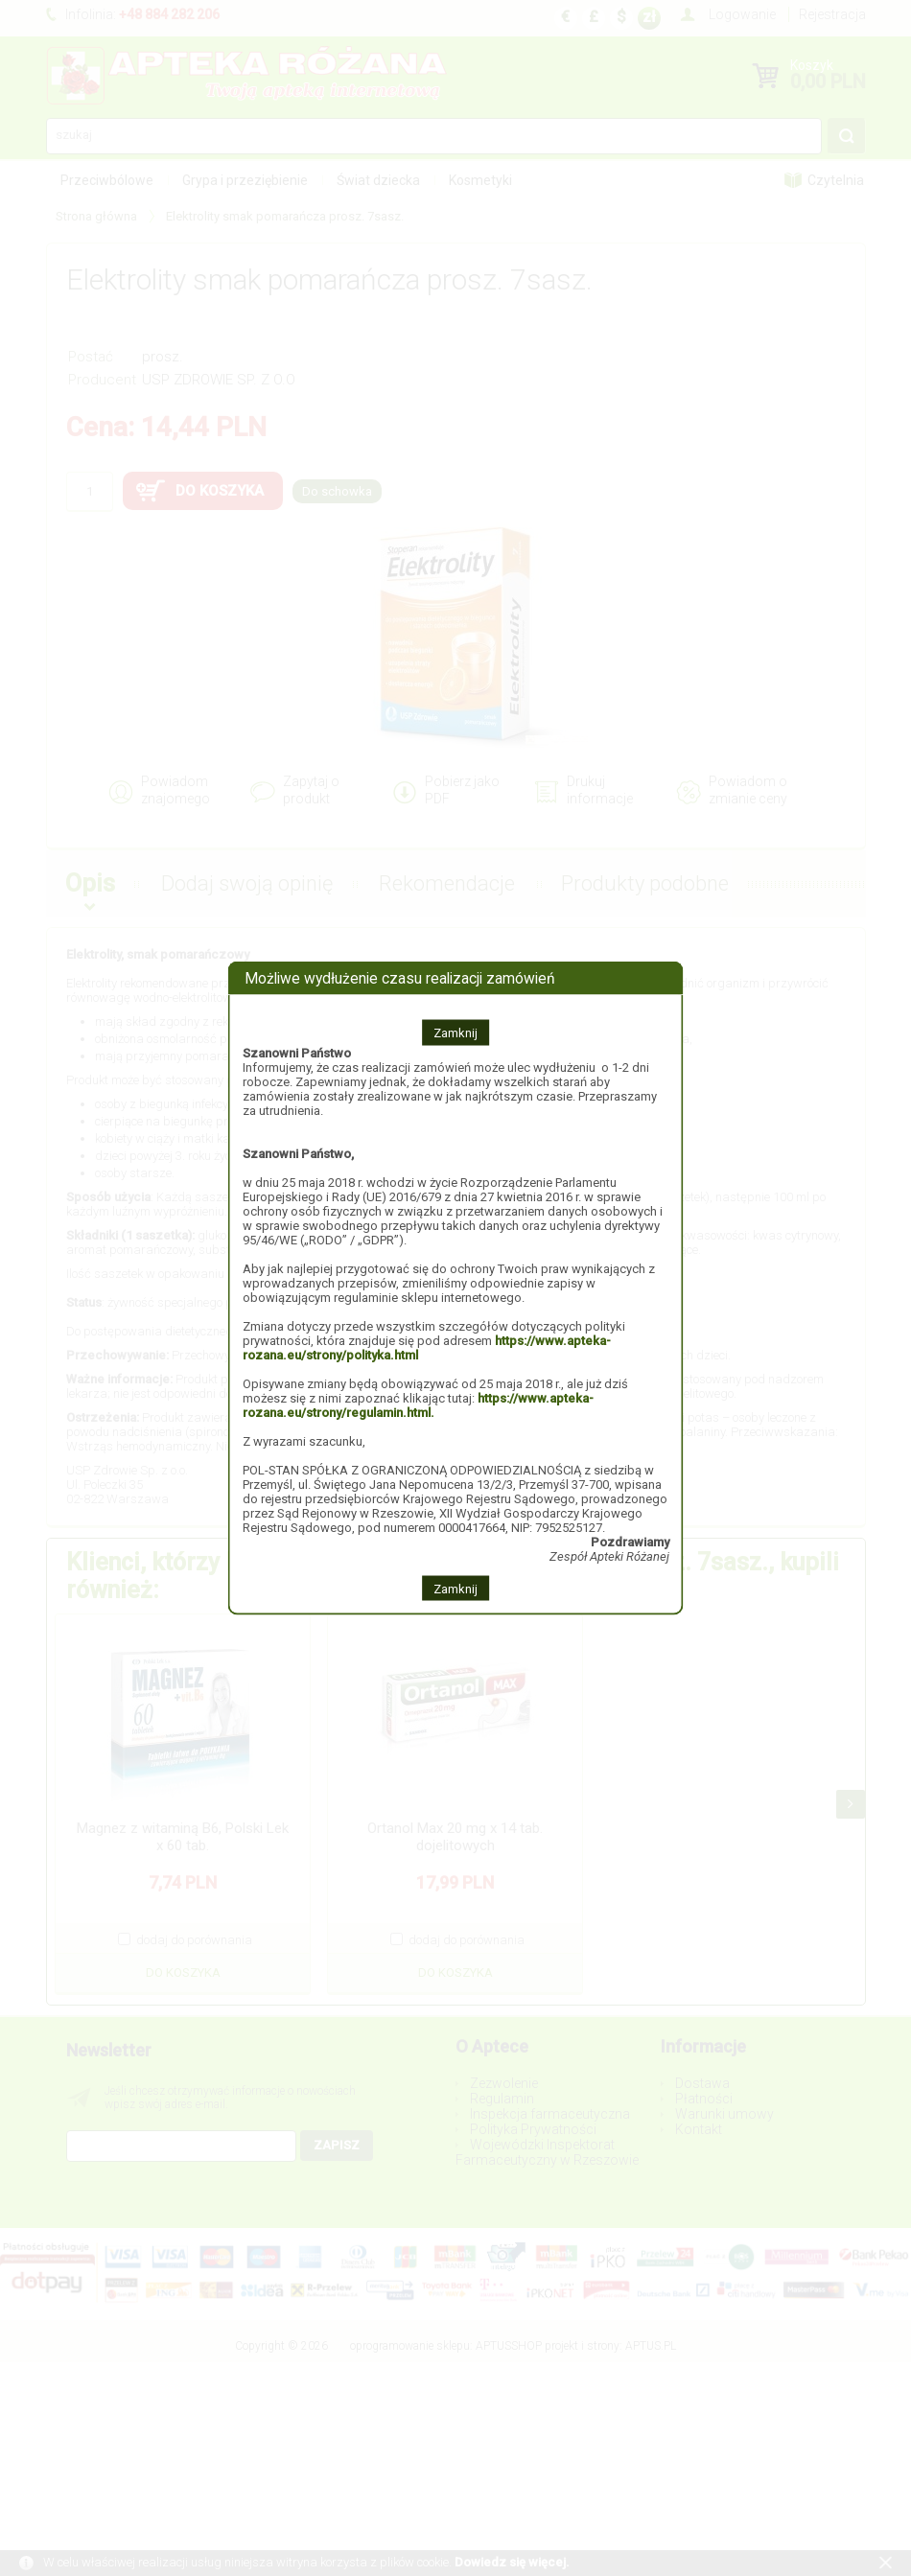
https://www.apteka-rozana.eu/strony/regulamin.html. (418, 1404)
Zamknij (455, 1032)
